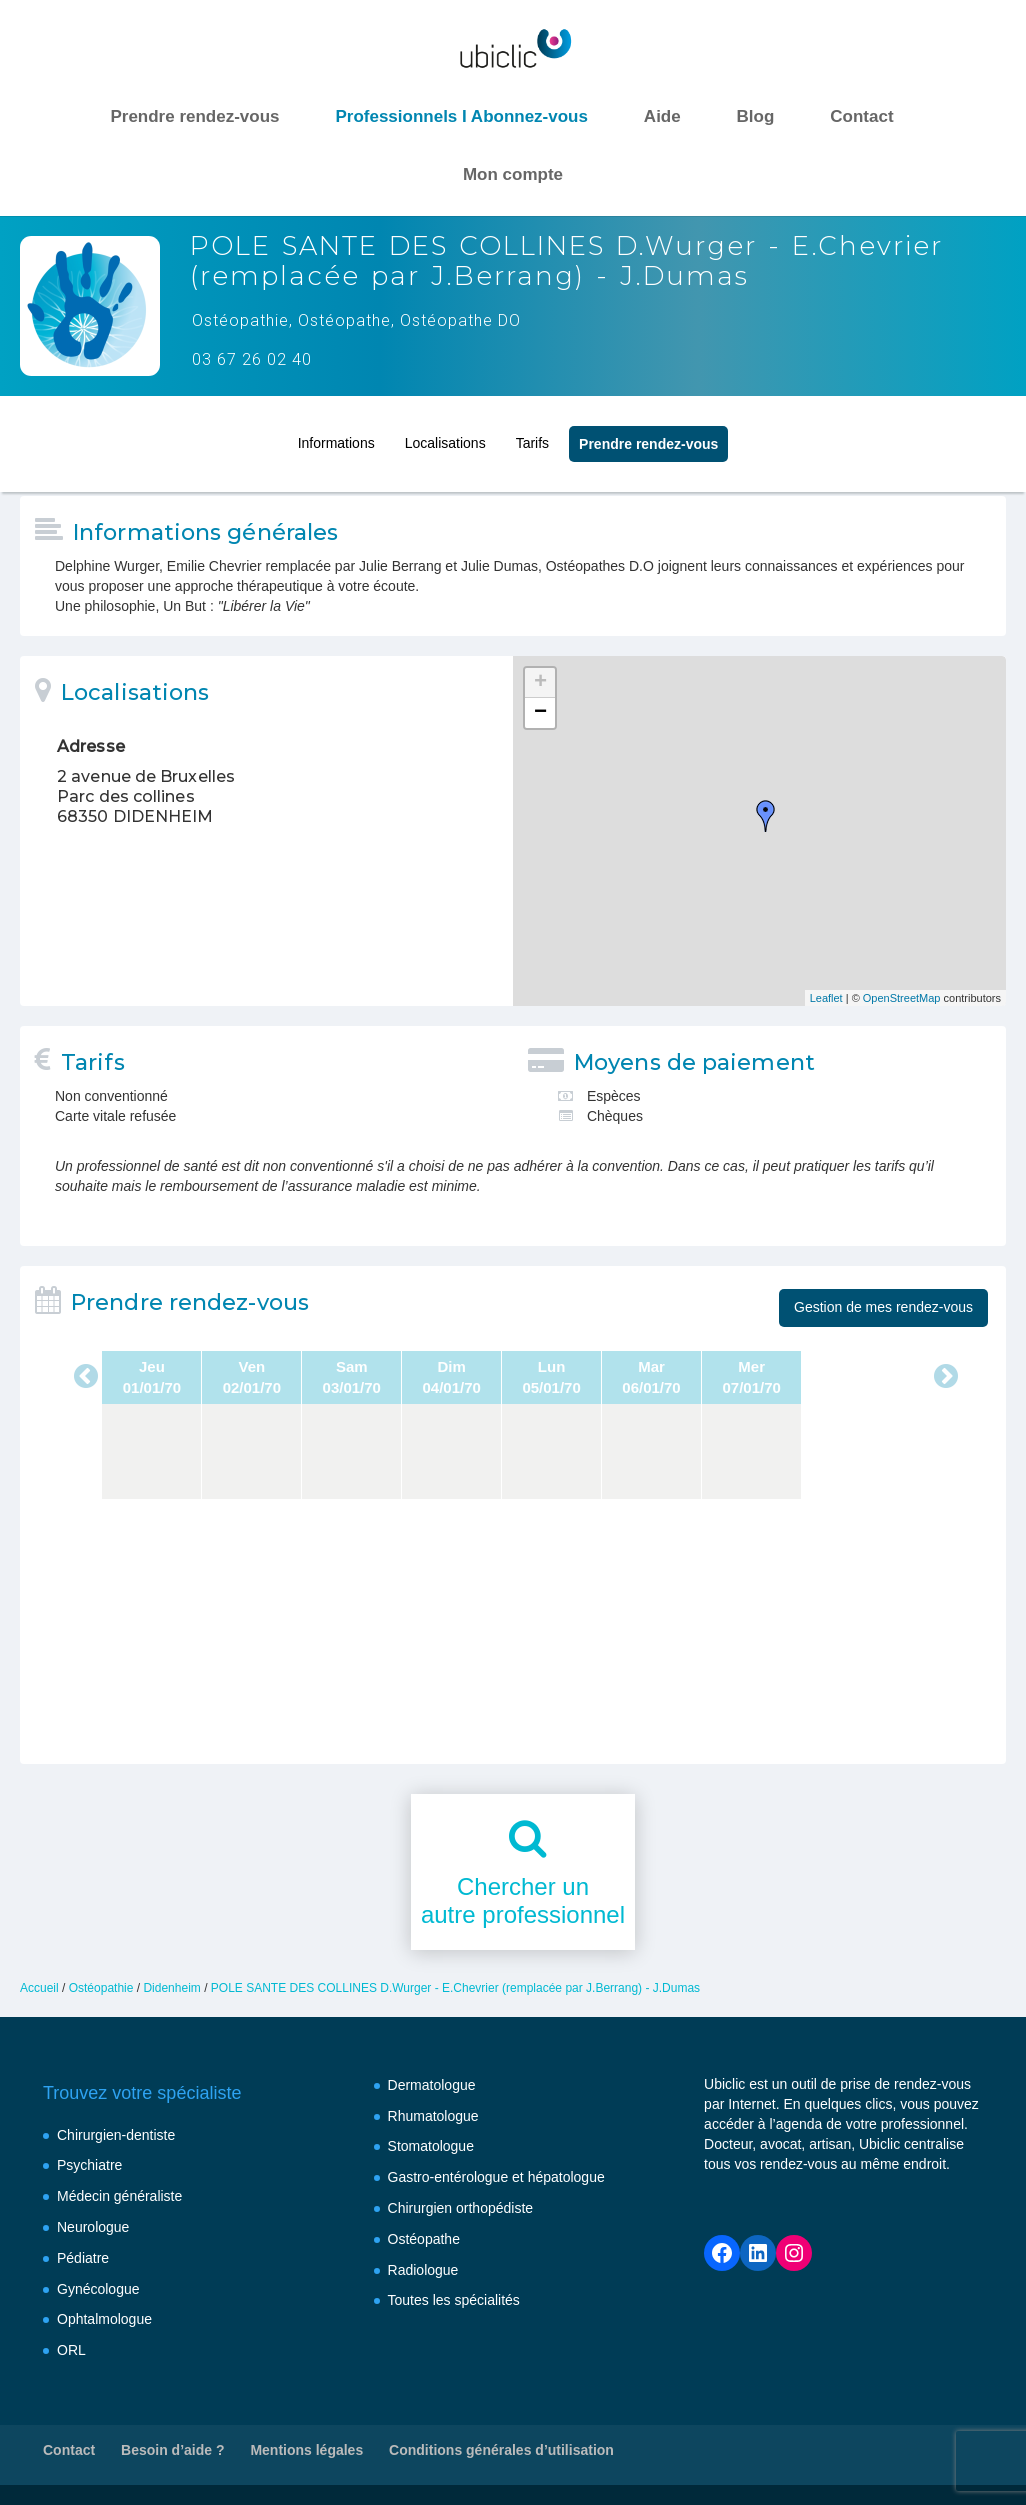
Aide (662, 116)
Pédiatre (83, 2258)
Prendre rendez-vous (194, 116)
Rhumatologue (433, 2116)
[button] (40, 2465)
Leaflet (826, 998)
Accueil (39, 1988)
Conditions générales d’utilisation (501, 2450)
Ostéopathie (101, 1988)
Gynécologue (98, 2289)
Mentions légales (306, 2450)
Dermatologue (432, 2085)
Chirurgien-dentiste (116, 2135)
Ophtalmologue (104, 2319)
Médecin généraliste (119, 2196)
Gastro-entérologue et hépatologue (496, 2177)
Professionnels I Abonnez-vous (461, 116)
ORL (71, 2350)
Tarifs (532, 436)
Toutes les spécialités (454, 2300)
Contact (861, 116)
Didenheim (171, 1988)
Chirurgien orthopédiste (461, 2208)
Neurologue (93, 2227)
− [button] (540, 713)
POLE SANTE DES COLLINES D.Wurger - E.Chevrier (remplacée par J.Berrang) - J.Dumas (455, 1988)
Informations (336, 436)
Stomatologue (431, 2146)
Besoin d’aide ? (172, 2450)
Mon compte (513, 174)
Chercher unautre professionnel (523, 1901)
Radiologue (423, 2270)
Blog (756, 116)
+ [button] (540, 683)
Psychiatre (89, 2165)
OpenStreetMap (902, 998)
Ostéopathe (424, 2239)
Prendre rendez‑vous (648, 437)
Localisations (445, 436)
